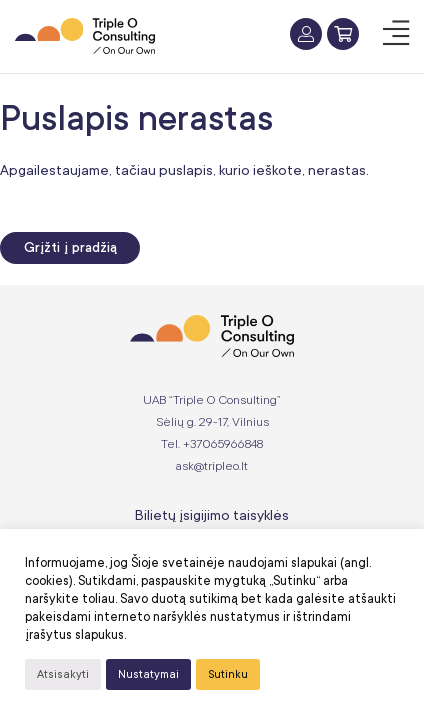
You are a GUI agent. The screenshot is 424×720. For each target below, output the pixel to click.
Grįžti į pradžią (70, 247)
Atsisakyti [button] (63, 674)
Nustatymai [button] (148, 674)
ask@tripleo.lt (212, 466)
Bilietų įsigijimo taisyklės (212, 515)
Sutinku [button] (228, 674)
